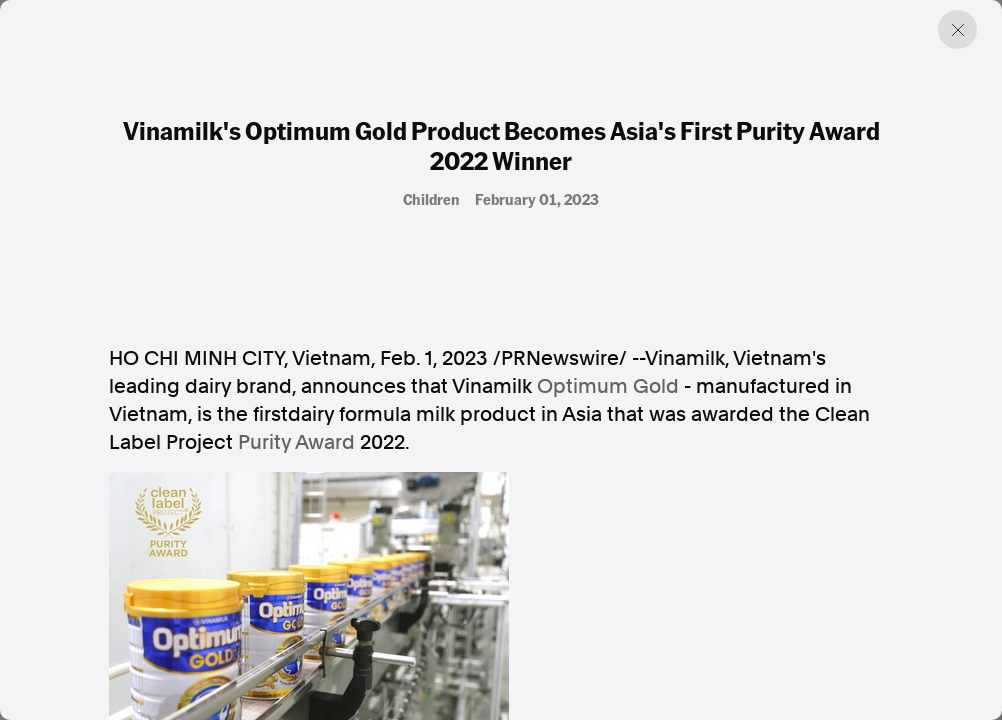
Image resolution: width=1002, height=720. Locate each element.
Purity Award (296, 442)
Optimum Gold (608, 386)
